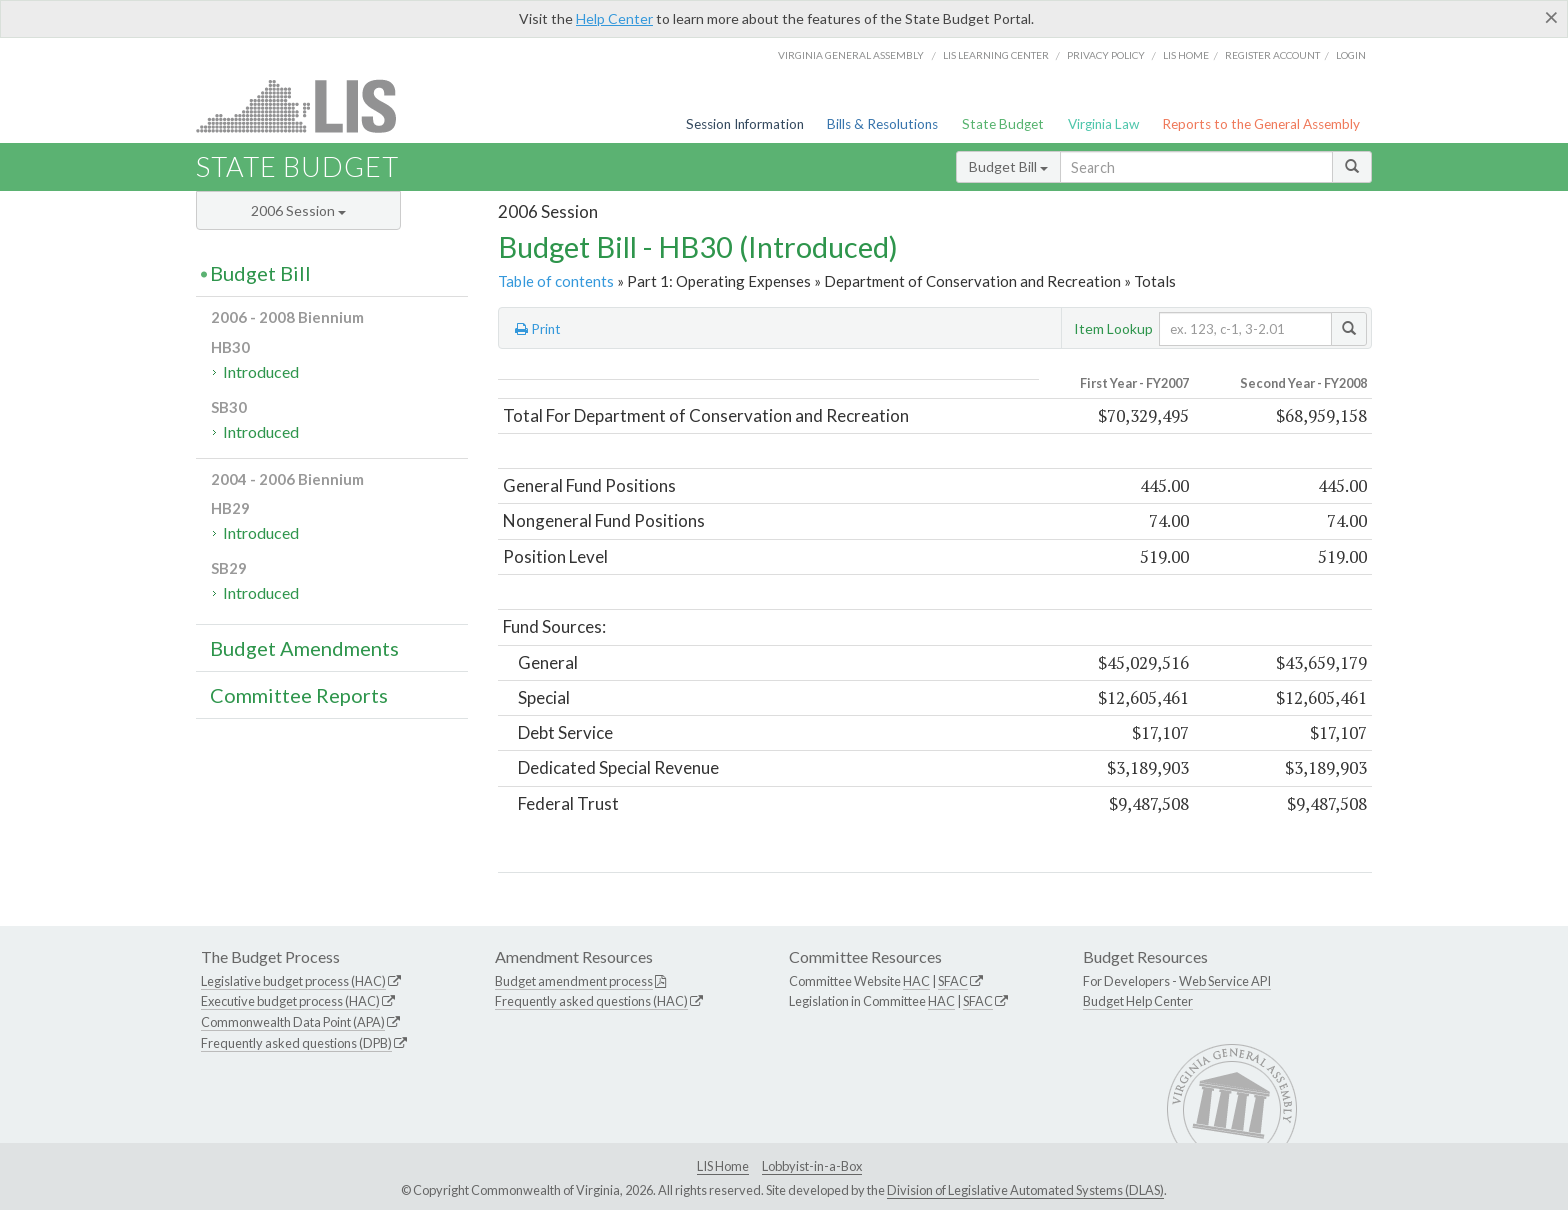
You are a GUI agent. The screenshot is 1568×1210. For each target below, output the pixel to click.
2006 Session (298, 210)
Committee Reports (299, 695)
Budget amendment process (574, 981)
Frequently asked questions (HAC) (591, 1001)
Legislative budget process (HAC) (293, 981)
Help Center (614, 18)
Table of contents (556, 281)
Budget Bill (1008, 166)
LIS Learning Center (996, 55)
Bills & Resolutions (882, 124)
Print (538, 329)
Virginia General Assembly (851, 55)
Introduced (261, 371)
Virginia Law (1103, 124)
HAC (916, 981)
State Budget (1003, 124)
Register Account (1272, 55)
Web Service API (1225, 981)
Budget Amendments (304, 648)
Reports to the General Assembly (1261, 124)
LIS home (1186, 55)
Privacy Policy (1106, 55)
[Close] (1551, 17)
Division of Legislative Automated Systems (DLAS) (1025, 1190)
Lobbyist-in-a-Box (812, 1166)
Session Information (745, 124)
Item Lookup (1113, 328)
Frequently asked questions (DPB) (296, 1043)
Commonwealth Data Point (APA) (293, 1022)
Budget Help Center (1138, 1001)
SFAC (953, 981)
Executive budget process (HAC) (290, 1001)
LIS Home (723, 1166)
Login (1351, 55)
